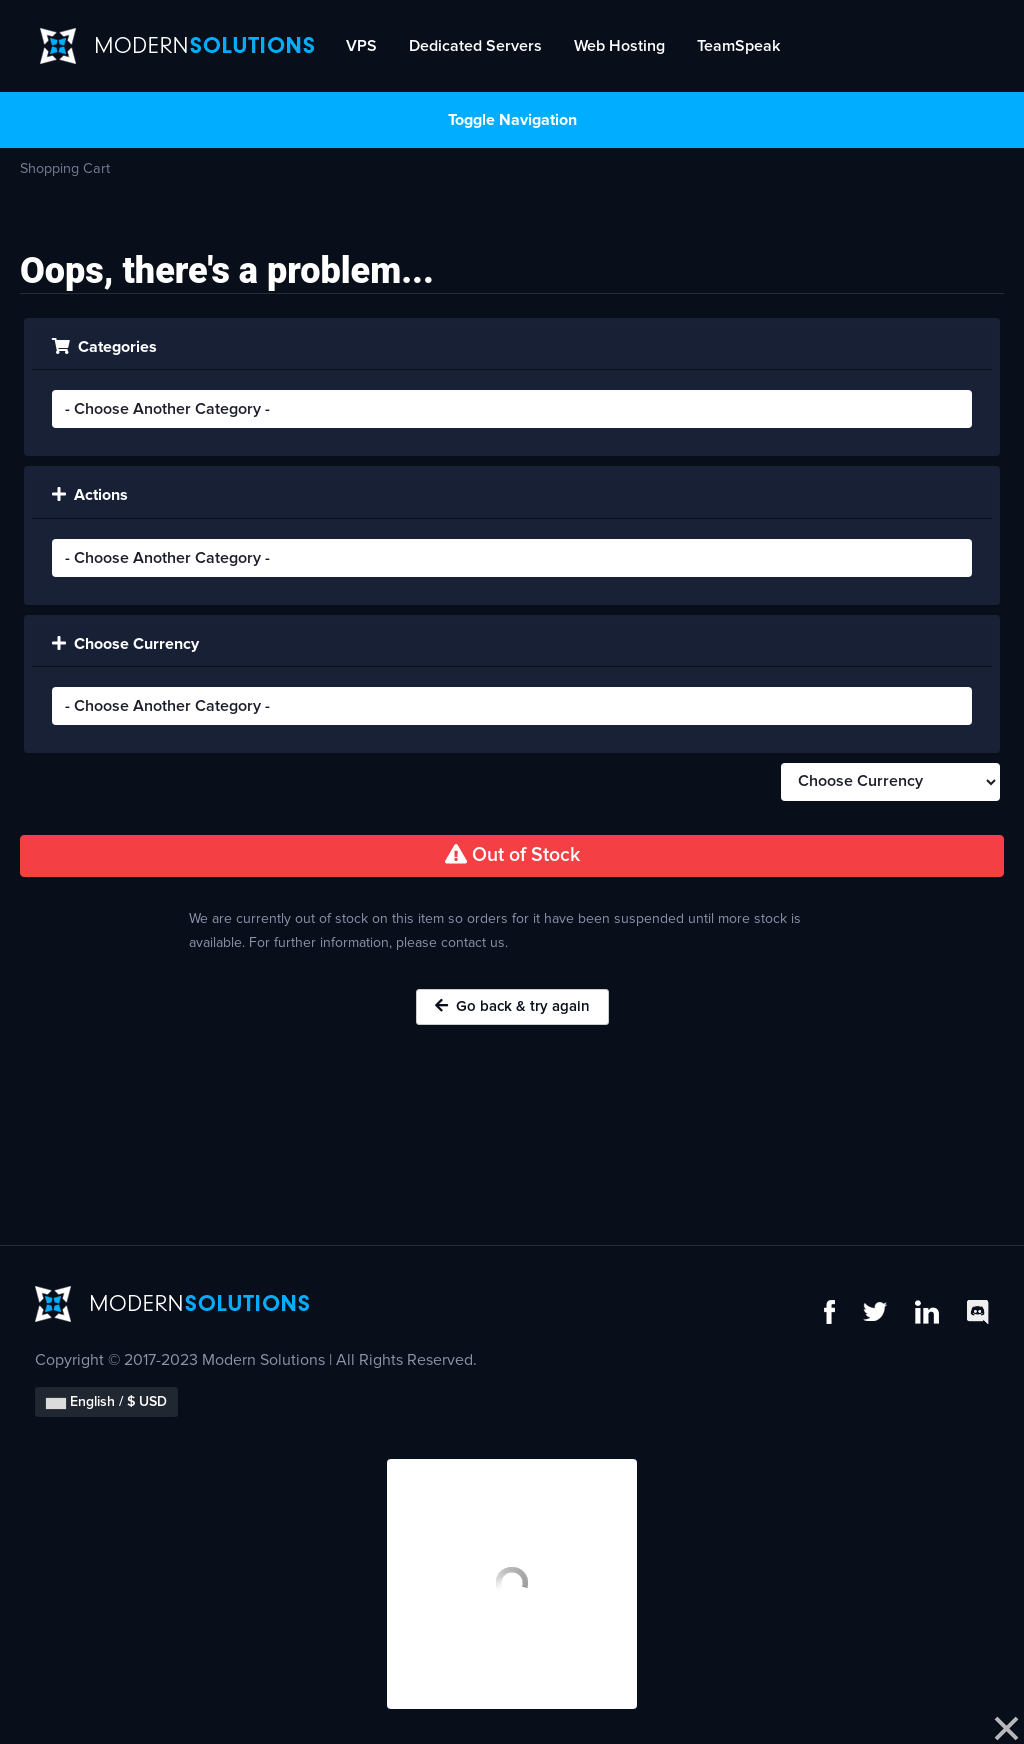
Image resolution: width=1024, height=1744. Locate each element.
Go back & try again (512, 1006)
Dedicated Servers (475, 46)
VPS (361, 46)
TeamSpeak (738, 46)
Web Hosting (619, 46)
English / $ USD (106, 1402)
